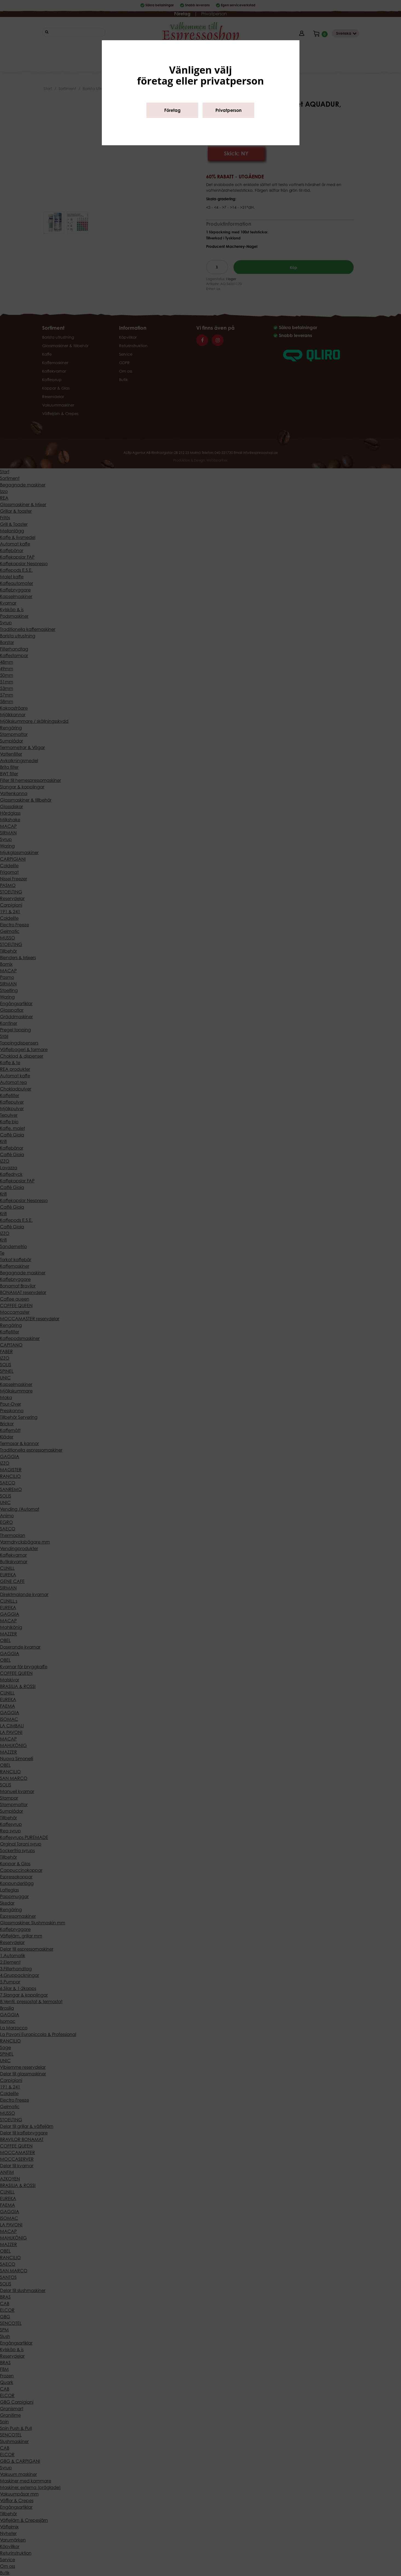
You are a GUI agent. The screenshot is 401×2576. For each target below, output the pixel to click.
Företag (172, 110)
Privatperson (228, 110)
